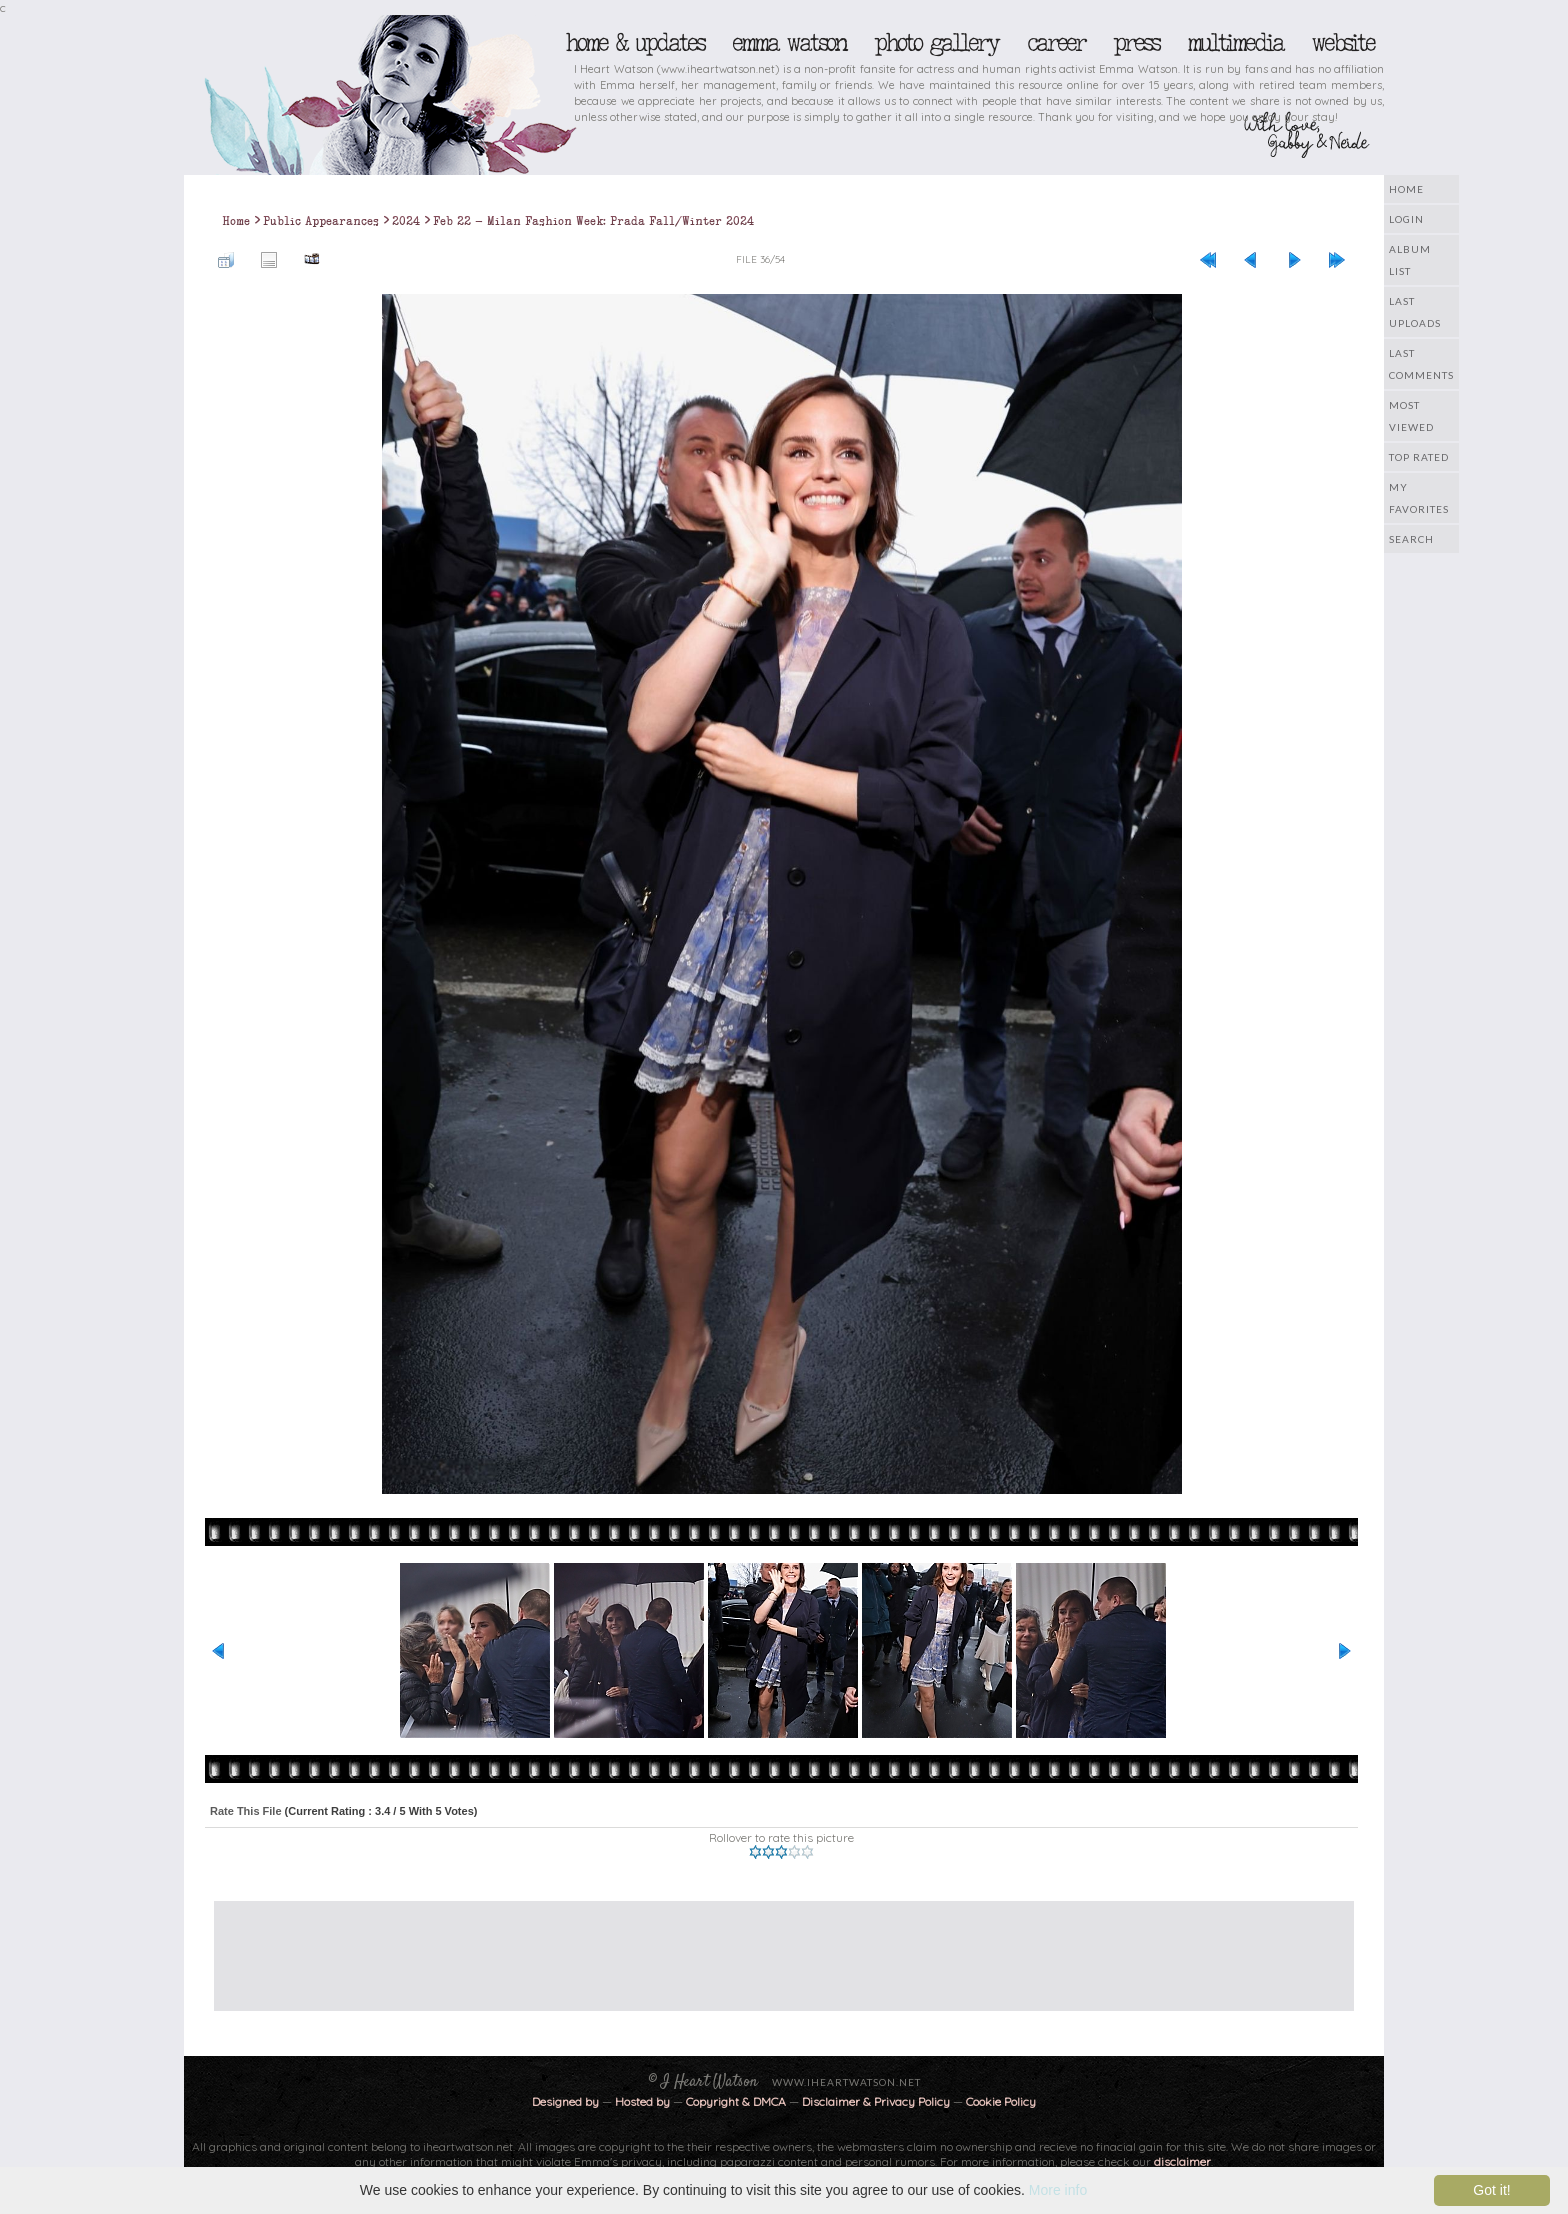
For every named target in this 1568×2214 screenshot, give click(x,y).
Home (1406, 189)
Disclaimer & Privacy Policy (877, 2101)
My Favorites (1419, 498)
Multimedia (1235, 43)
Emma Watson (789, 43)
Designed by (565, 2101)
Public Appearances (321, 221)
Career (1055, 43)
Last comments (1421, 364)
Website (1342, 43)
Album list (1410, 260)
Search (1411, 539)
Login (1406, 219)
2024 (406, 221)
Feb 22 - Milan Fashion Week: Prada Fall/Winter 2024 (593, 221)
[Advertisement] (769, 1946)
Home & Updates (634, 43)
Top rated (1419, 457)
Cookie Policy (1001, 2101)
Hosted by (642, 2101)
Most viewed (1411, 416)
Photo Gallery (936, 43)
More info (1058, 2190)
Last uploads (1415, 312)
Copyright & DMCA (736, 2101)
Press (1136, 43)
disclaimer (1182, 2161)
